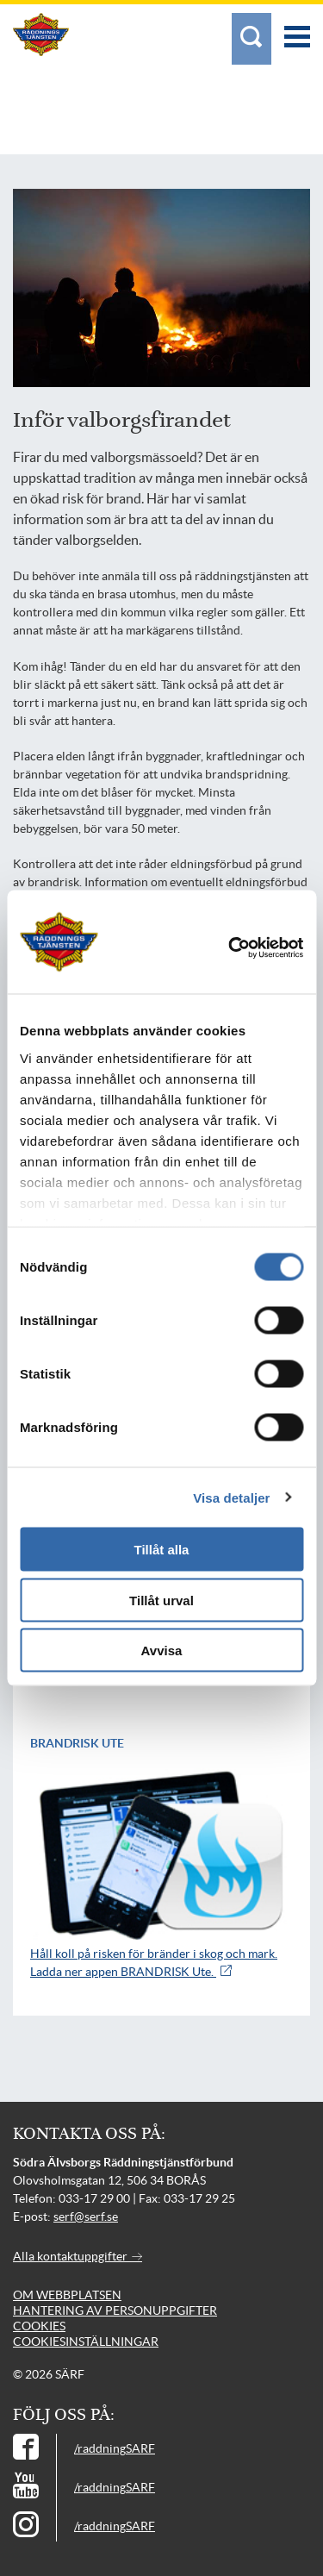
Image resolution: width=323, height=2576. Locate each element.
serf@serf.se (85, 2216)
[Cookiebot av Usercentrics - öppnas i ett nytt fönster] (254, 948)
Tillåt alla (161, 1549)
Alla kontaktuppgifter (77, 2256)
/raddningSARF (114, 2448)
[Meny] (297, 28)
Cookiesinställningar (85, 2341)
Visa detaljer (231, 1497)
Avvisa (162, 1650)
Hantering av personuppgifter (115, 2310)
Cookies (39, 2326)
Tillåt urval (161, 1599)
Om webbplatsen (67, 2295)
